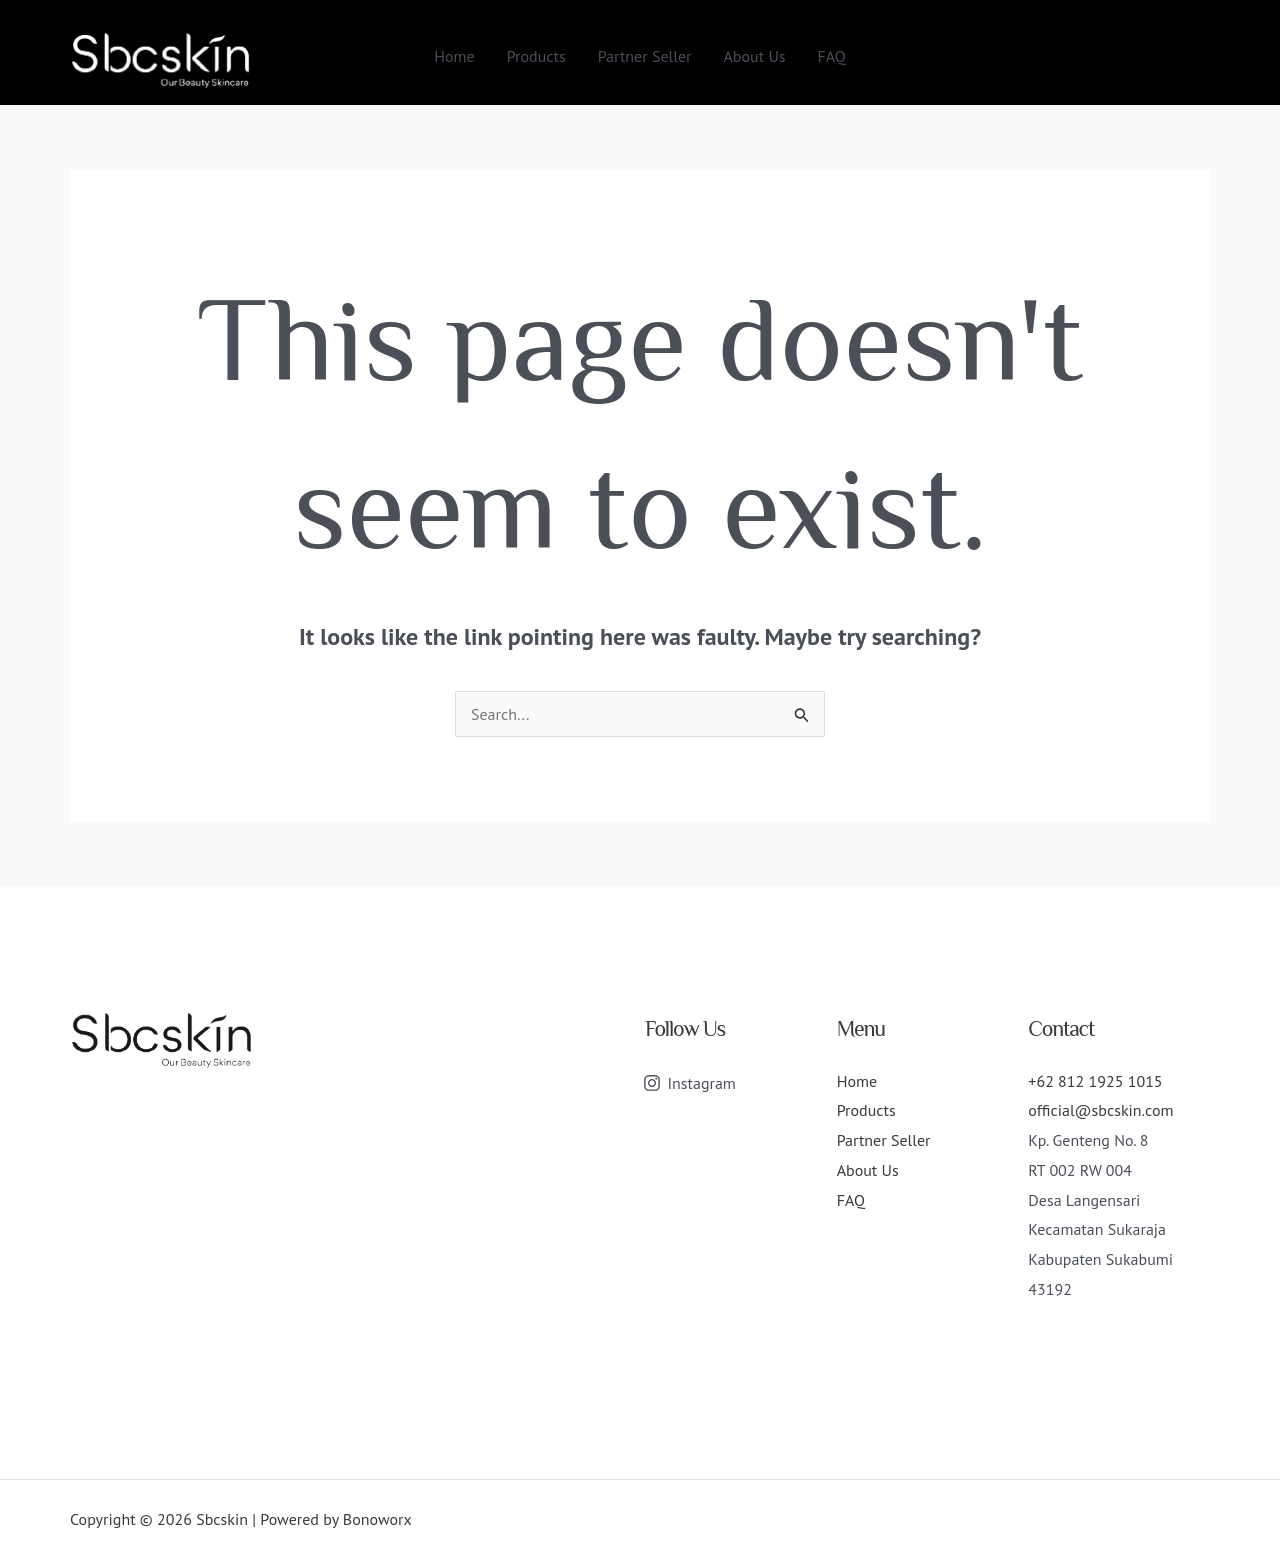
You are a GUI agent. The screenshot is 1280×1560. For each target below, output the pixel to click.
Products (536, 56)
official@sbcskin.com (1100, 1110)
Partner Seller (645, 56)
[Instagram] (689, 1083)
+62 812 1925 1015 (1095, 1081)
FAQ (832, 56)
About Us (755, 56)
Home (454, 56)
